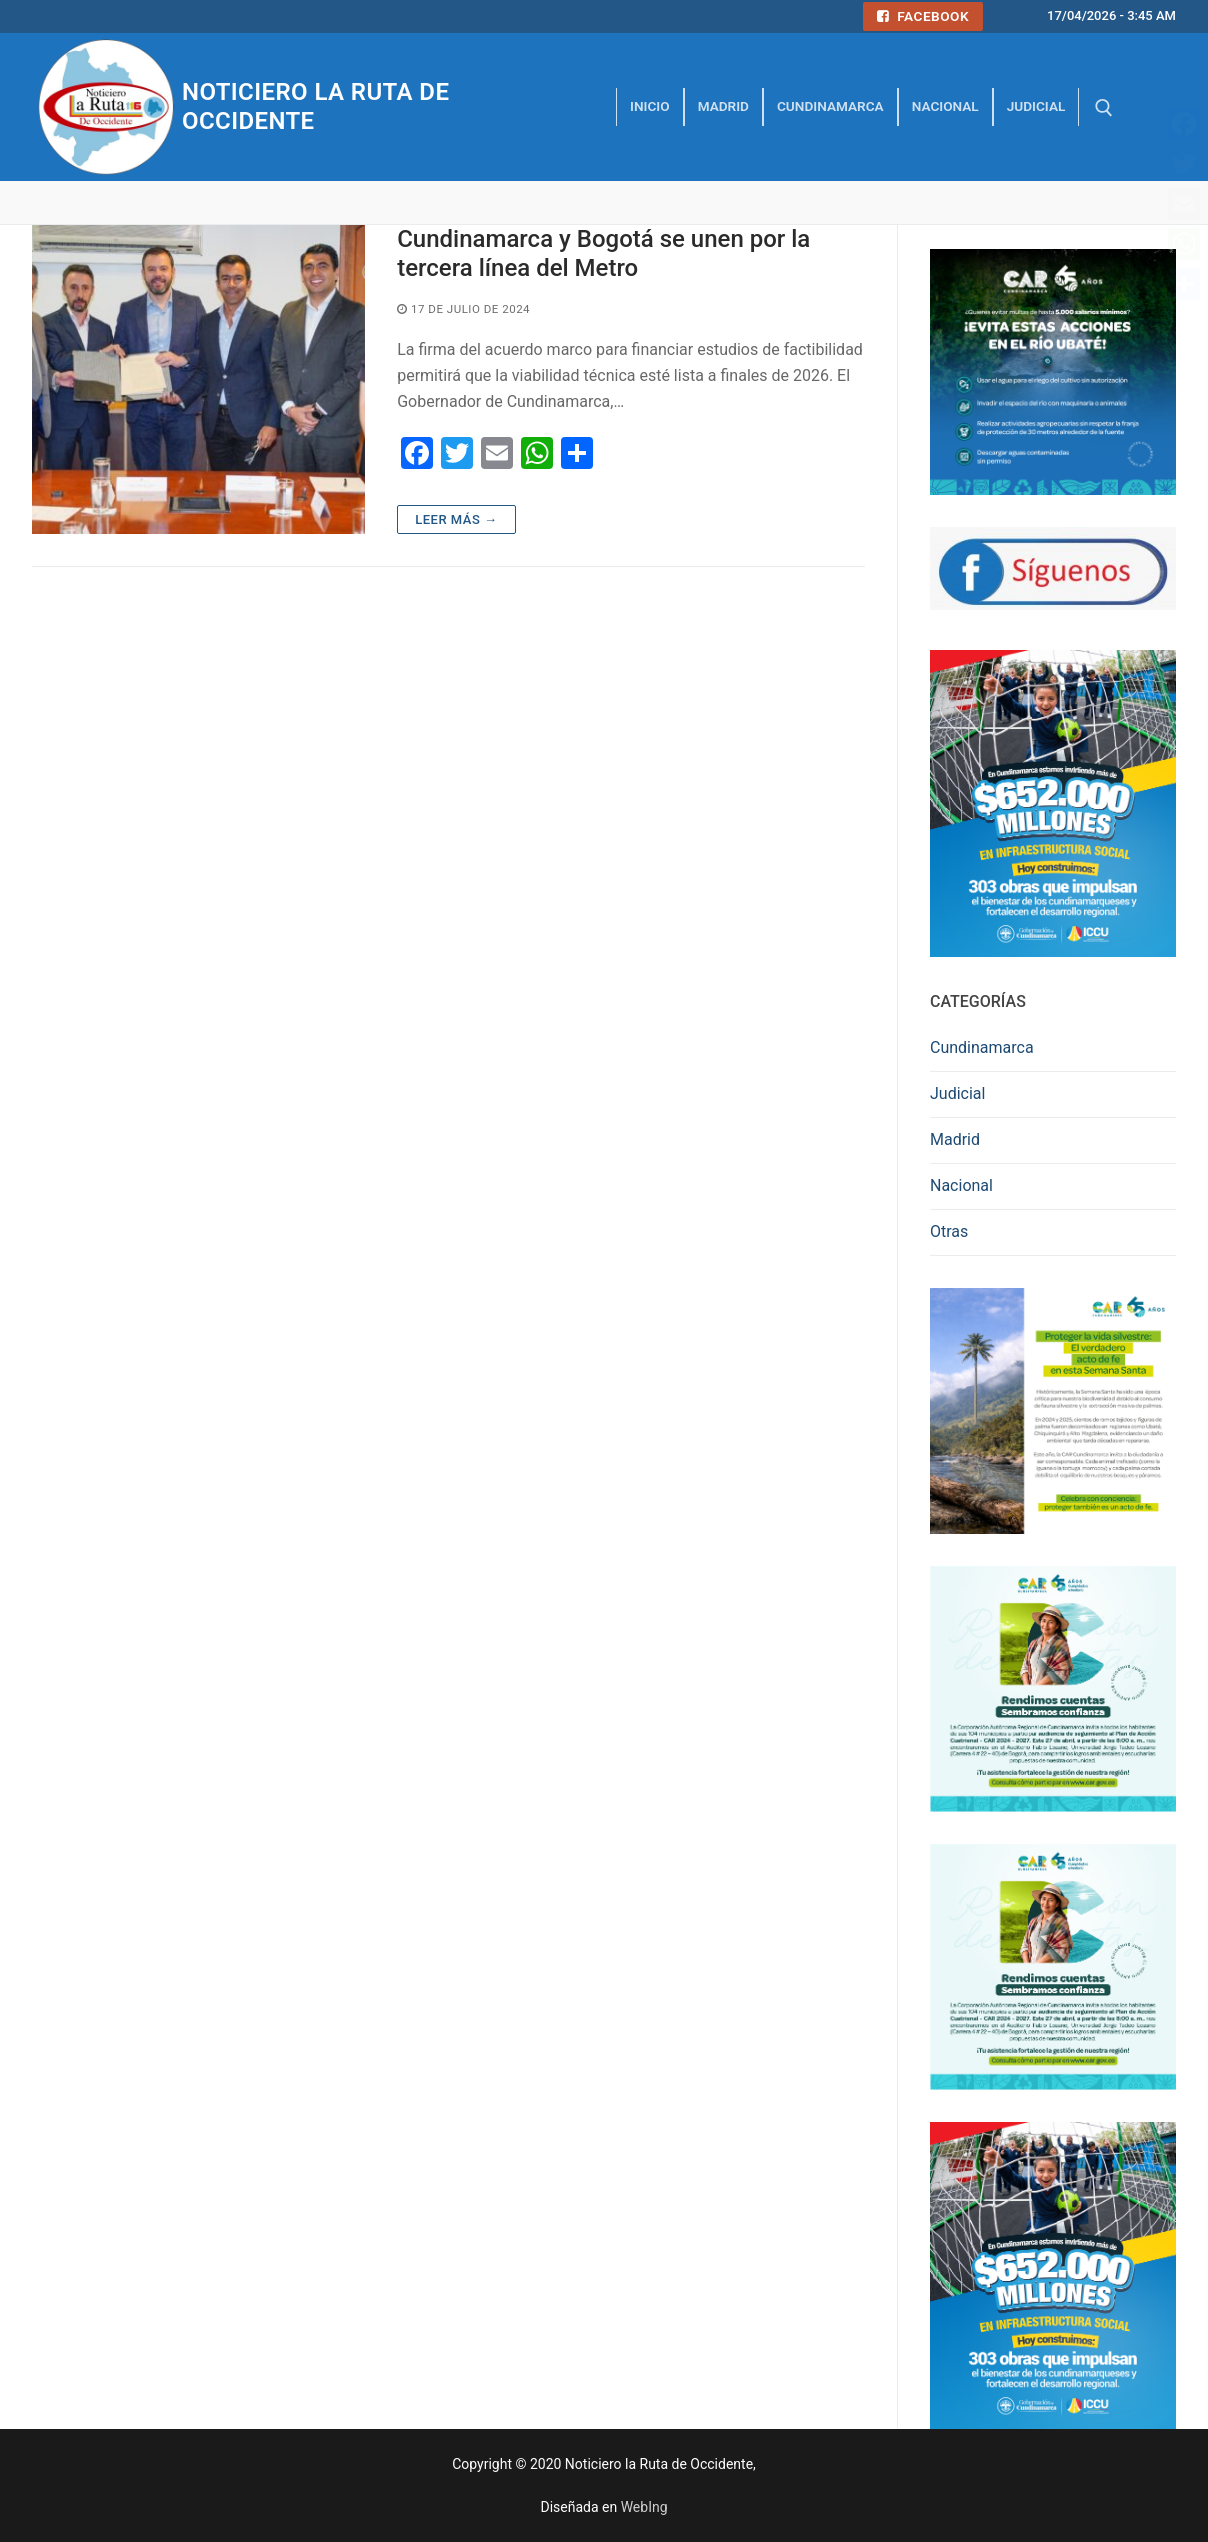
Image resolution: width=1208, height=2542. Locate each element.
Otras (949, 1231)
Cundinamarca (982, 1047)
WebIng (644, 2507)
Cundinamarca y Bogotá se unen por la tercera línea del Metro (603, 253)
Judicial (957, 1093)
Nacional (961, 1185)
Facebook (923, 16)
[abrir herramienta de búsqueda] (1104, 108)
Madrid (955, 1139)
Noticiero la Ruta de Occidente (315, 106)
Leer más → (456, 519)
